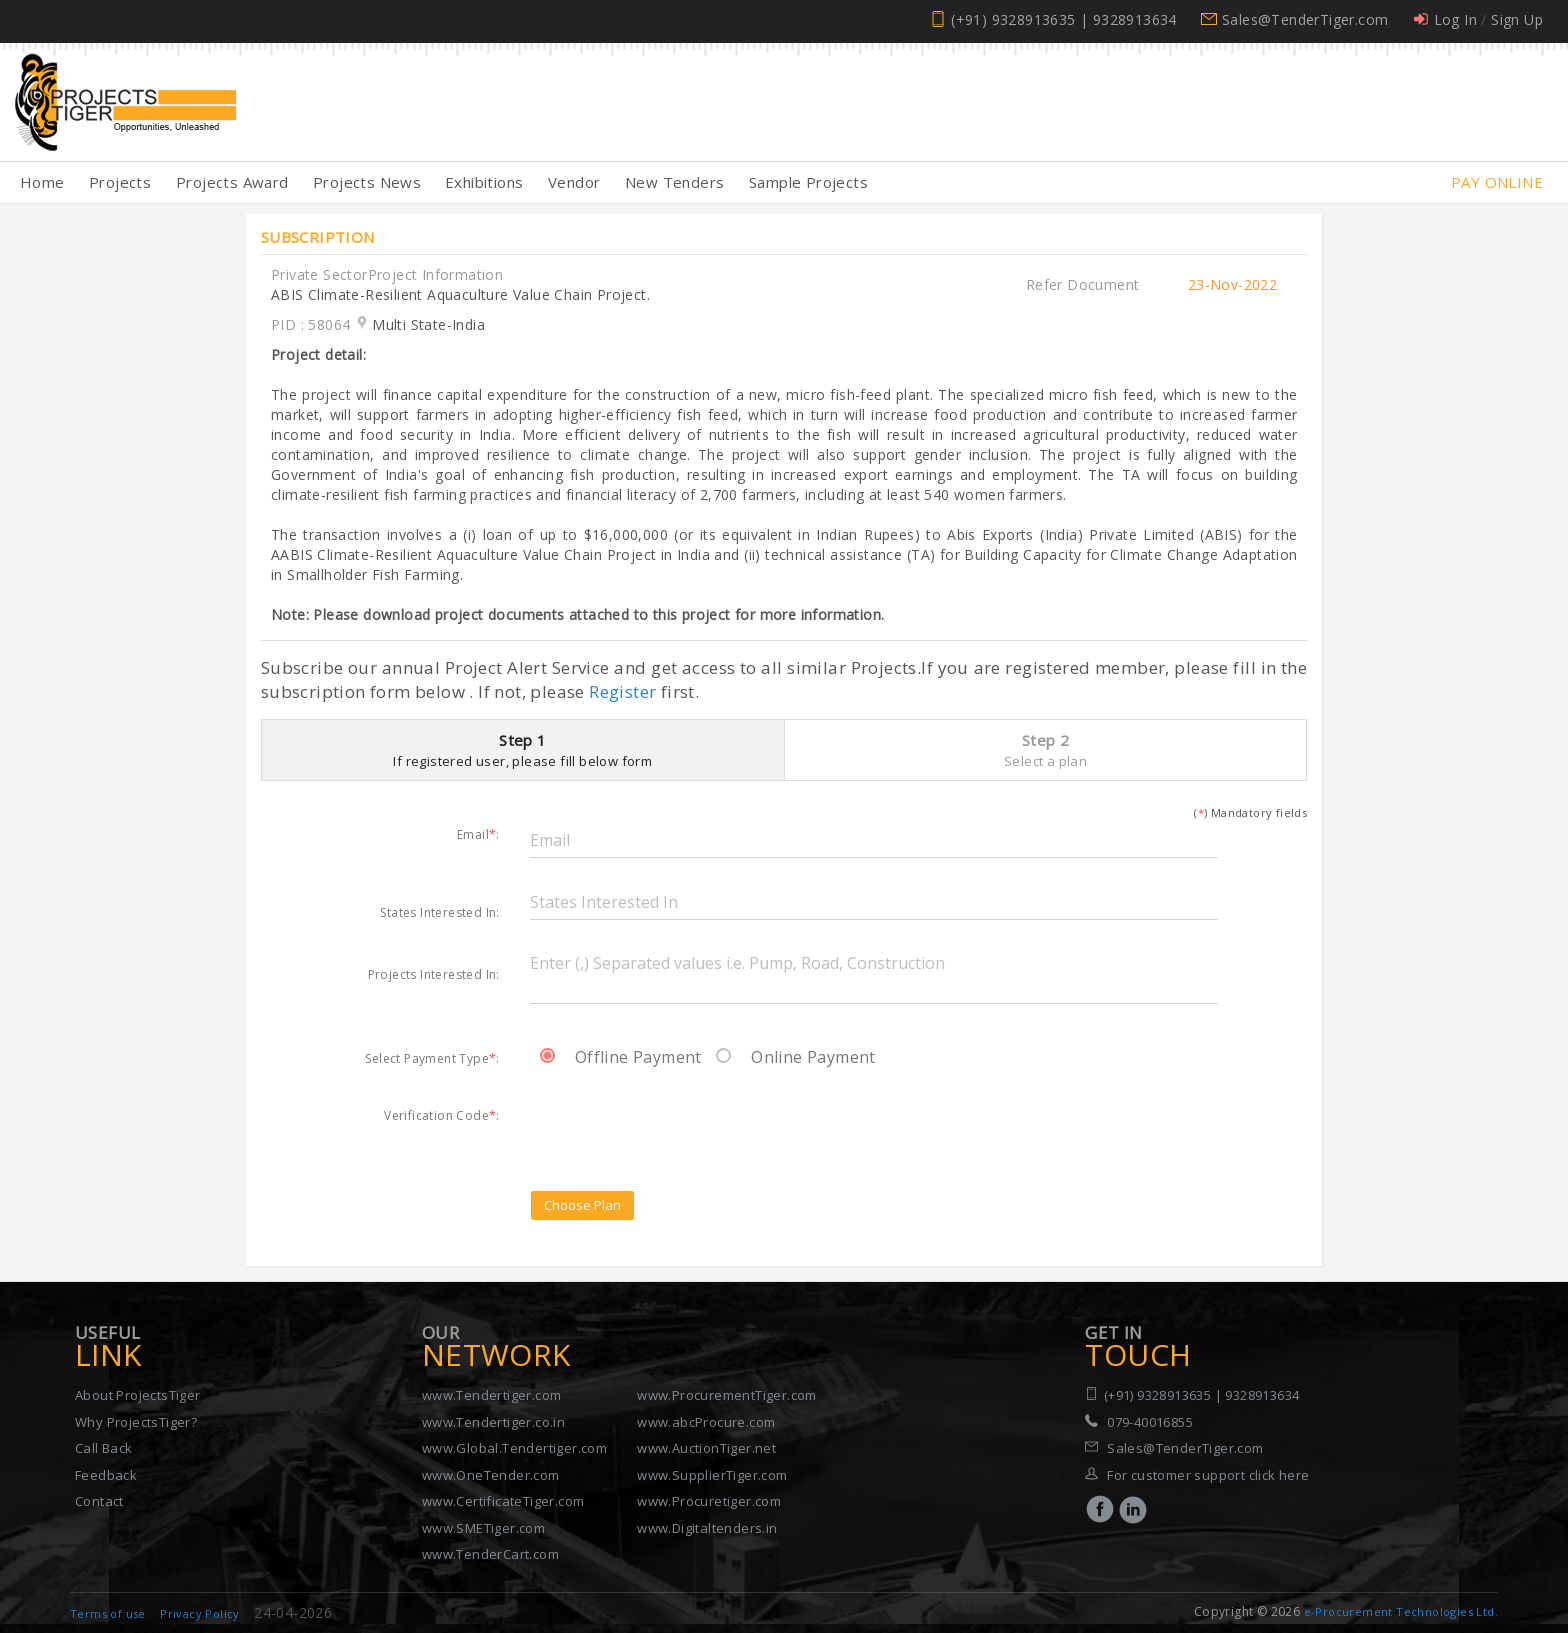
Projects (120, 182)
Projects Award (232, 182)
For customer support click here (1208, 1475)
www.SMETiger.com (483, 1528)
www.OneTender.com (491, 1475)
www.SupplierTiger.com (712, 1475)
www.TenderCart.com (490, 1554)
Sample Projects (808, 182)
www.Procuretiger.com (709, 1501)
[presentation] (682, 1125)
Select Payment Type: (432, 1058)
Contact (99, 1501)
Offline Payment (621, 1057)
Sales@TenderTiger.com (1305, 19)
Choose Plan (582, 1205)
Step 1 (523, 750)
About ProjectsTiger (138, 1395)
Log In (1455, 19)
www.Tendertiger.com (492, 1395)
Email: (478, 834)
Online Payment (796, 1057)
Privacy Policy (200, 1613)
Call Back (104, 1448)
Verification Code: (442, 1115)
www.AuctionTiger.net (706, 1448)
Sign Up (1517, 19)
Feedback (106, 1475)
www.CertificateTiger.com (503, 1501)
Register (622, 691)
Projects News (367, 182)
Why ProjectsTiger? (136, 1422)
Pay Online (1497, 182)
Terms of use (108, 1613)
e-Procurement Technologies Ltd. (1401, 1611)
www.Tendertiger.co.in (493, 1422)
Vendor (574, 182)
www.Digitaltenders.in (707, 1528)
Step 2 (1045, 750)
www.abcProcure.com (706, 1422)
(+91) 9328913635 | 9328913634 (1064, 19)
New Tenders (674, 182)
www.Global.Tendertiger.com (514, 1448)
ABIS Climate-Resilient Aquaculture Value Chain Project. (460, 294)
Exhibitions (484, 182)
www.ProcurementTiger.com (727, 1395)
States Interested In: (439, 912)
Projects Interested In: (434, 974)
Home (42, 182)
